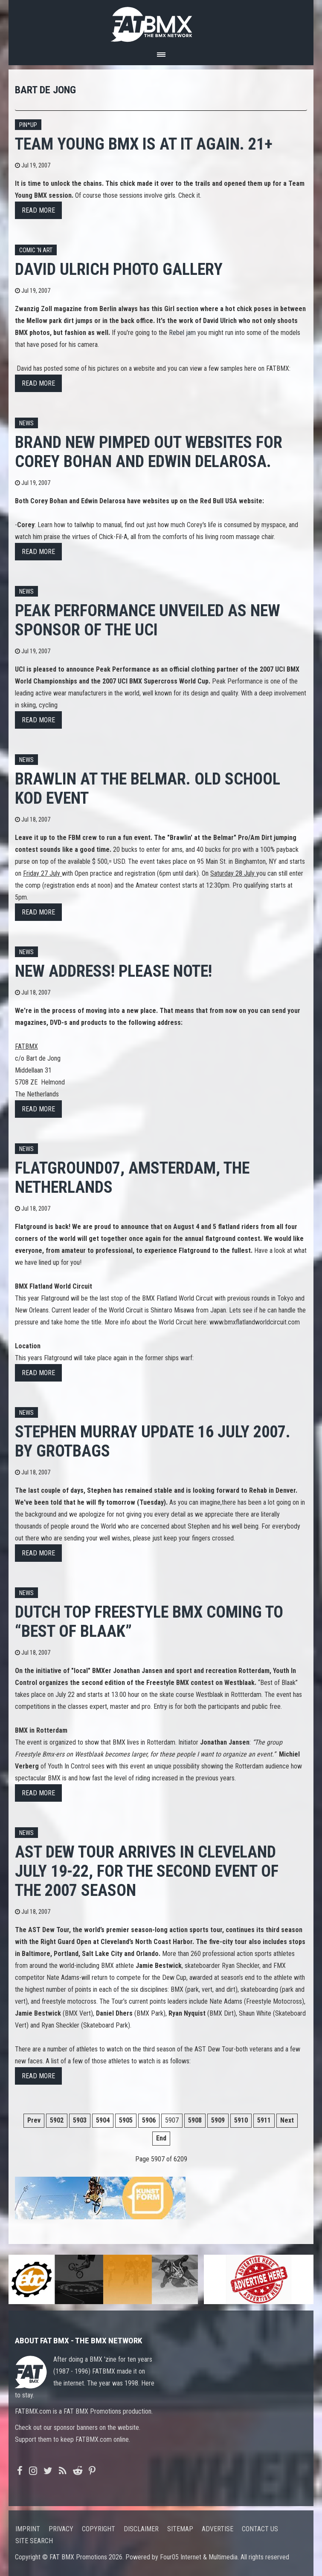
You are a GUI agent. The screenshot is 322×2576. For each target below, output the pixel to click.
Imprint (27, 2529)
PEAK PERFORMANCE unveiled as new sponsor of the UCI (147, 620)
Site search (34, 2541)
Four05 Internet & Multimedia (199, 2557)
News (26, 423)
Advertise (217, 2529)
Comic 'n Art (35, 250)
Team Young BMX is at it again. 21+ (144, 143)
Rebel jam (182, 333)
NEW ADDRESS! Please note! (113, 971)
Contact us (260, 2529)
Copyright (98, 2529)
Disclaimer (141, 2529)
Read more (38, 210)
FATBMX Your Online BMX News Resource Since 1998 (161, 22)
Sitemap (180, 2529)
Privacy (61, 2529)
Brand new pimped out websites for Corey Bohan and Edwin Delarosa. (148, 452)
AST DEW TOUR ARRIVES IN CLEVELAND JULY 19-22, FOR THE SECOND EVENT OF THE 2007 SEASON (146, 1871)
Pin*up (28, 125)
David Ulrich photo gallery (119, 269)
